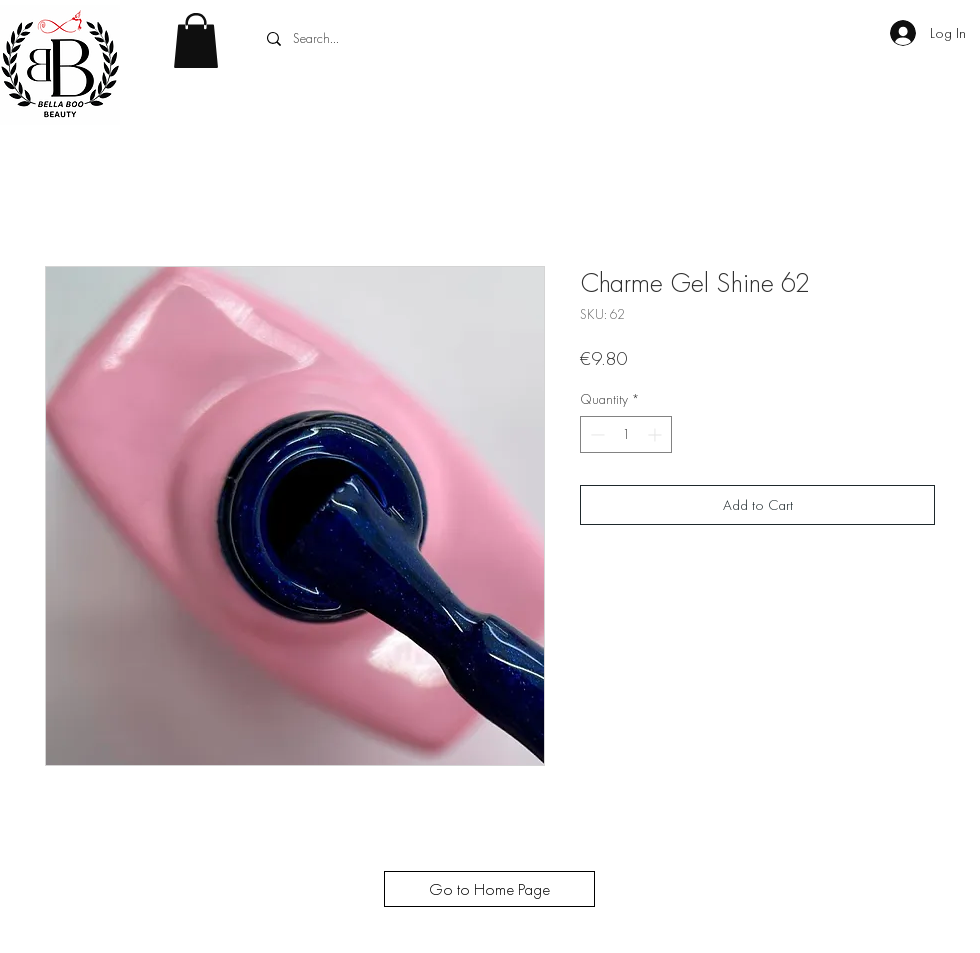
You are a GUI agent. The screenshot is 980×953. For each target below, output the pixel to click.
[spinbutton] (626, 434)
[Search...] (410, 39)
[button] (196, 40)
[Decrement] (595, 434)
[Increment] (656, 434)
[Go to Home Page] (489, 889)
